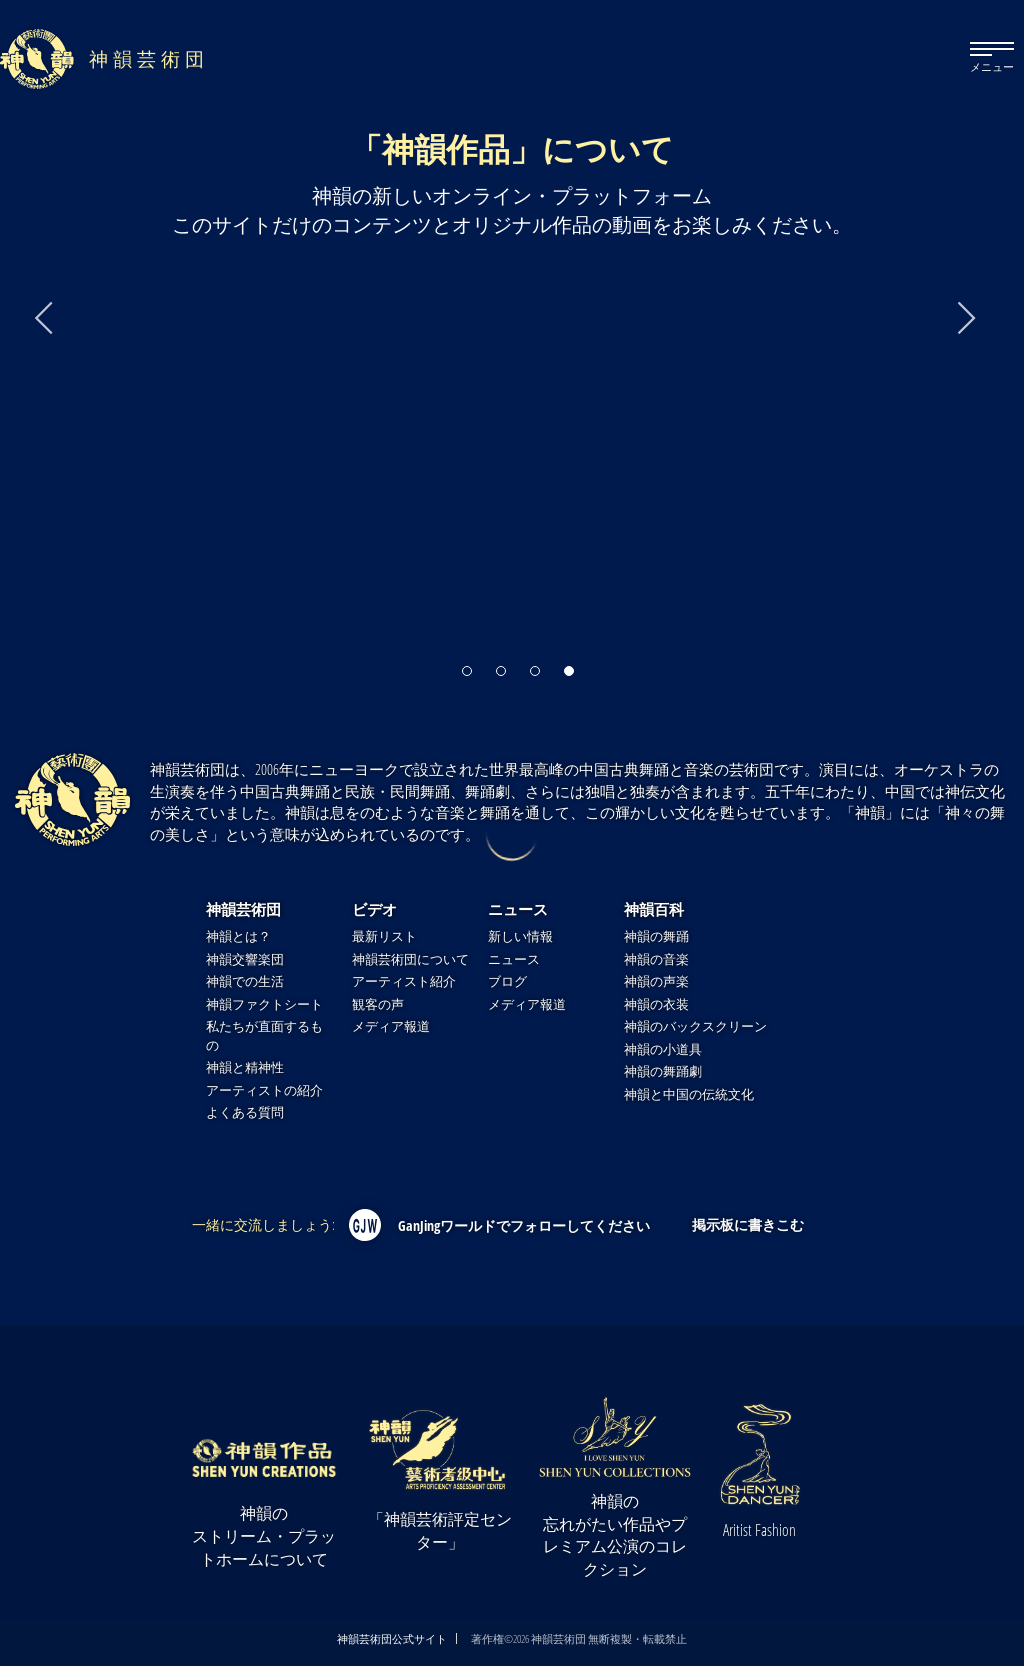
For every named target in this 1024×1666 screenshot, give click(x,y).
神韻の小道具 (663, 1049)
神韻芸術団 (243, 909)
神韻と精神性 (245, 1067)
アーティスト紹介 (404, 981)
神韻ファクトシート (264, 1004)
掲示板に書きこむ (748, 1224)
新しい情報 (520, 936)
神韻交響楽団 (245, 959)
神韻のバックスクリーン (695, 1026)
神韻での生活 (245, 981)
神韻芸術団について (410, 959)
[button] (467, 664)
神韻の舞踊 (656, 936)
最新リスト (384, 936)
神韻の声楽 (656, 981)
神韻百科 (654, 909)
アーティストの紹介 (264, 1090)
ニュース (518, 909)
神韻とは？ (238, 936)
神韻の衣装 (656, 1004)
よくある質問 (245, 1112)
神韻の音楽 (656, 959)
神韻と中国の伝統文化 (689, 1094)
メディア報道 (391, 1026)
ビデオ (374, 909)
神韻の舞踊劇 (663, 1071)
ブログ (507, 981)
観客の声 (378, 1004)
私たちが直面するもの (264, 1036)
